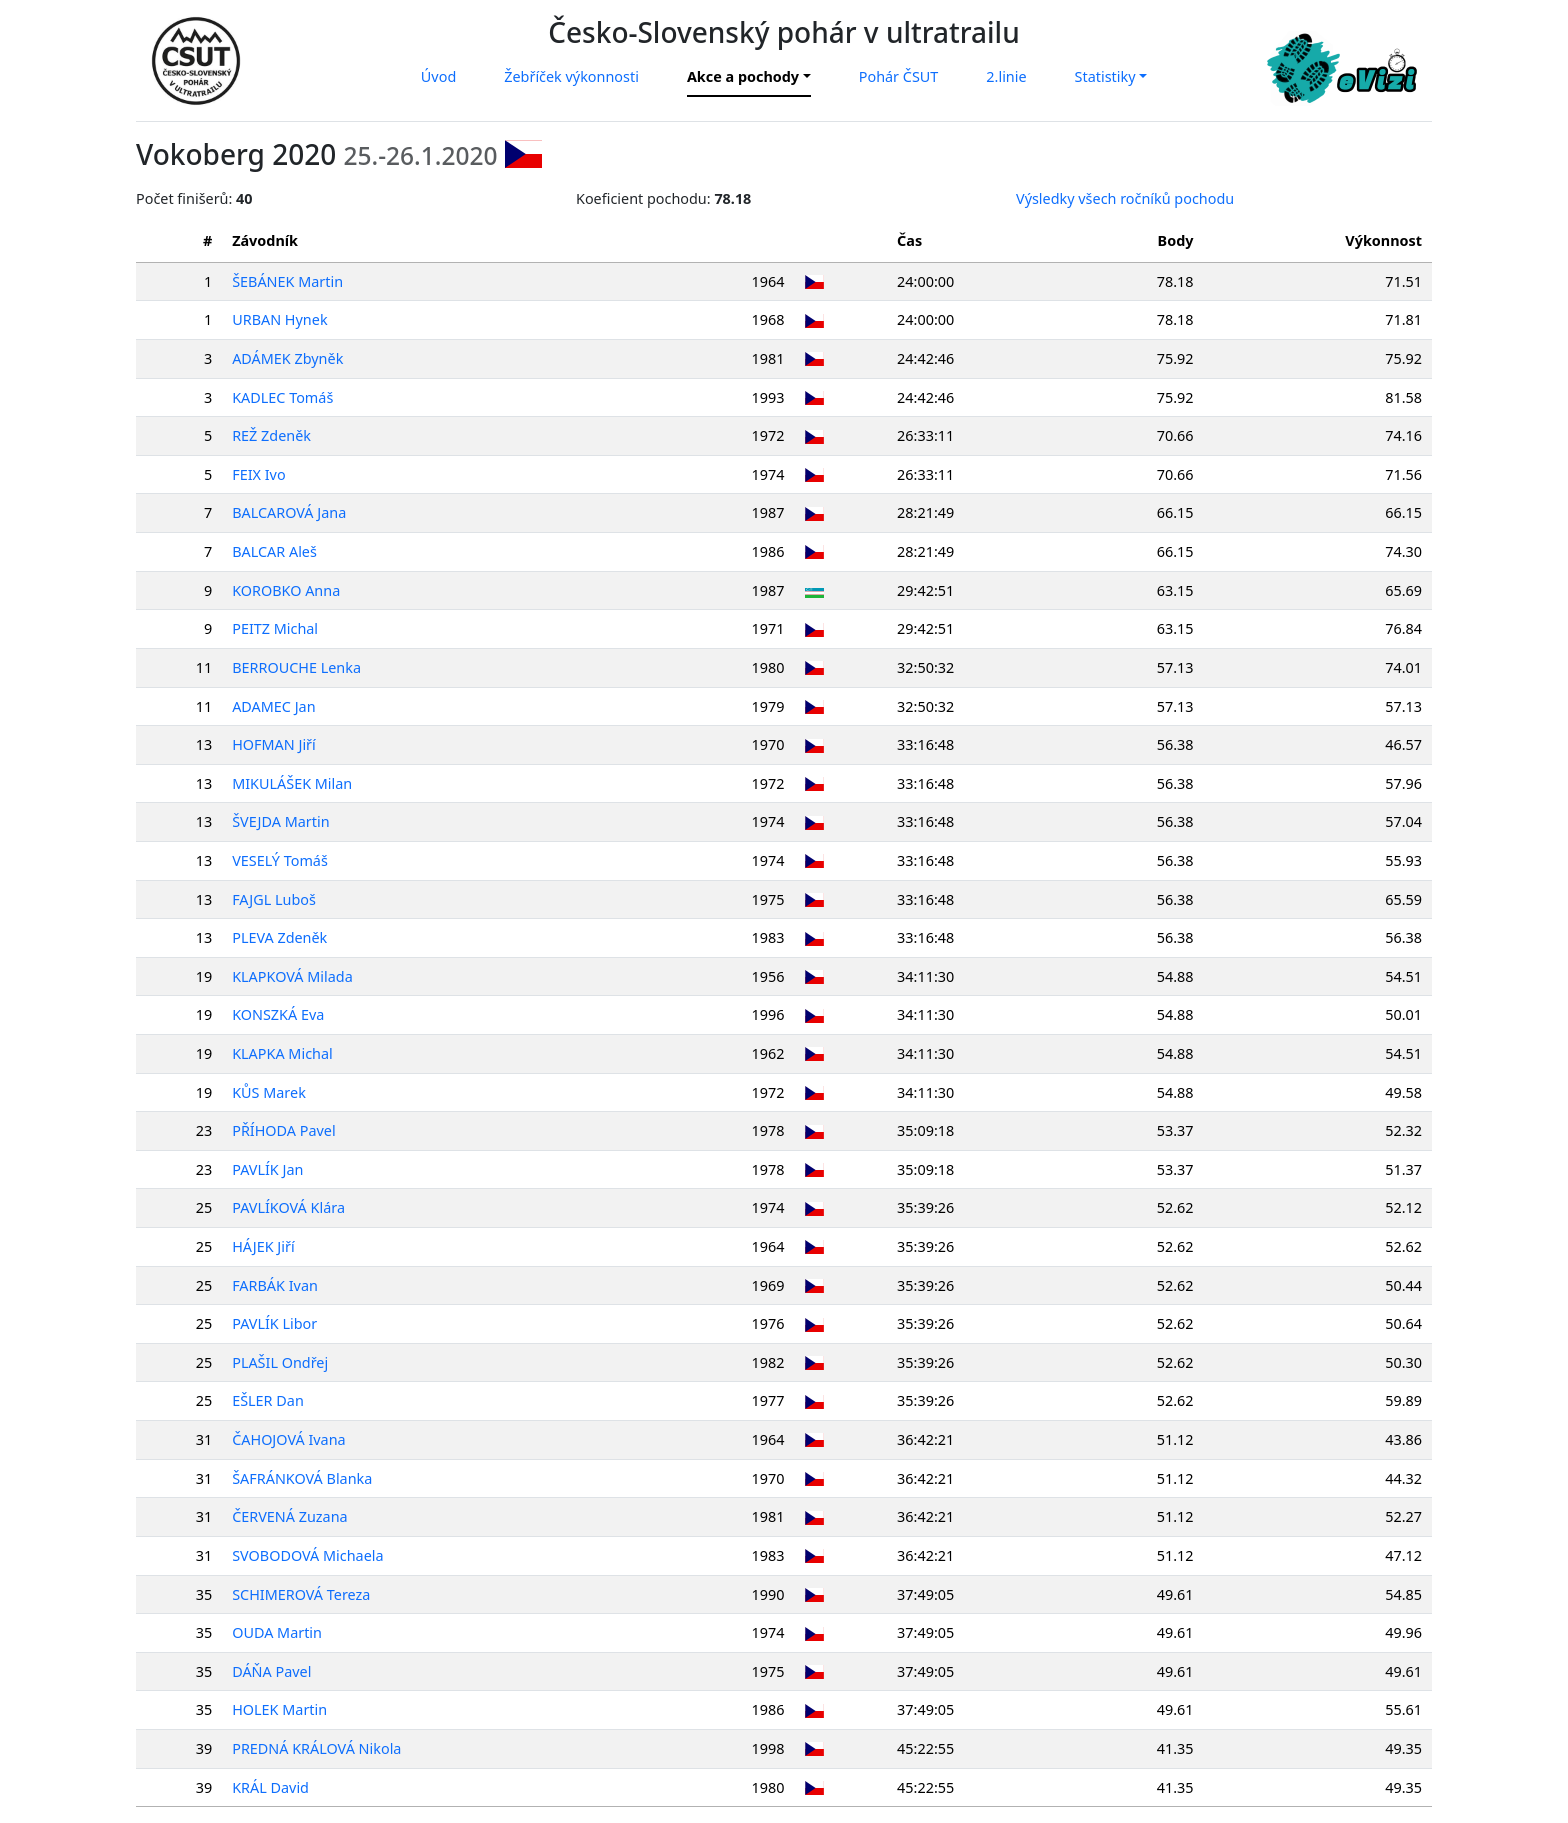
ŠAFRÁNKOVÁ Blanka (302, 1478)
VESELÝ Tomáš (280, 860)
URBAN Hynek (279, 319)
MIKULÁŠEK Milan (292, 783)
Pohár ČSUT (899, 76)
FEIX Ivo (258, 474)
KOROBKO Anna (286, 590)
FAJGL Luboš (274, 899)
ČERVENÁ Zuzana (290, 1516)
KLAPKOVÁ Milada (292, 976)
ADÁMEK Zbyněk (287, 358)
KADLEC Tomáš (282, 397)
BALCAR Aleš (274, 551)
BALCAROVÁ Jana (289, 512)
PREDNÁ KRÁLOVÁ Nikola (316, 1748)
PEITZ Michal (275, 628)
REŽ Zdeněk (271, 435)
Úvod (438, 76)
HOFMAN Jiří (274, 744)
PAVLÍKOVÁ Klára (288, 1207)
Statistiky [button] (1105, 76)
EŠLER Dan (268, 1400)
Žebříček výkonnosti (571, 76)
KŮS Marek (269, 1092)
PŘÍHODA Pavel (284, 1130)
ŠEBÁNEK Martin (287, 281)
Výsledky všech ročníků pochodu (1125, 198)
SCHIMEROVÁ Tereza (301, 1594)
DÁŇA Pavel (271, 1671)
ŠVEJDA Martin (280, 821)
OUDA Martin (277, 1632)
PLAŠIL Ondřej (280, 1362)
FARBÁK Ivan (275, 1285)
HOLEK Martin (279, 1709)
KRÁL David (270, 1787)
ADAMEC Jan (273, 706)
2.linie (1006, 76)
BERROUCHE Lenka (296, 667)
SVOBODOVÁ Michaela (307, 1555)
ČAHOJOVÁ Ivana (288, 1439)
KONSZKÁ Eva (278, 1014)
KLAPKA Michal (282, 1053)
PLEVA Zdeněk (279, 937)
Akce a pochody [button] (743, 76)
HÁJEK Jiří (263, 1246)
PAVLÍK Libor (274, 1323)
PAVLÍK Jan (267, 1169)
